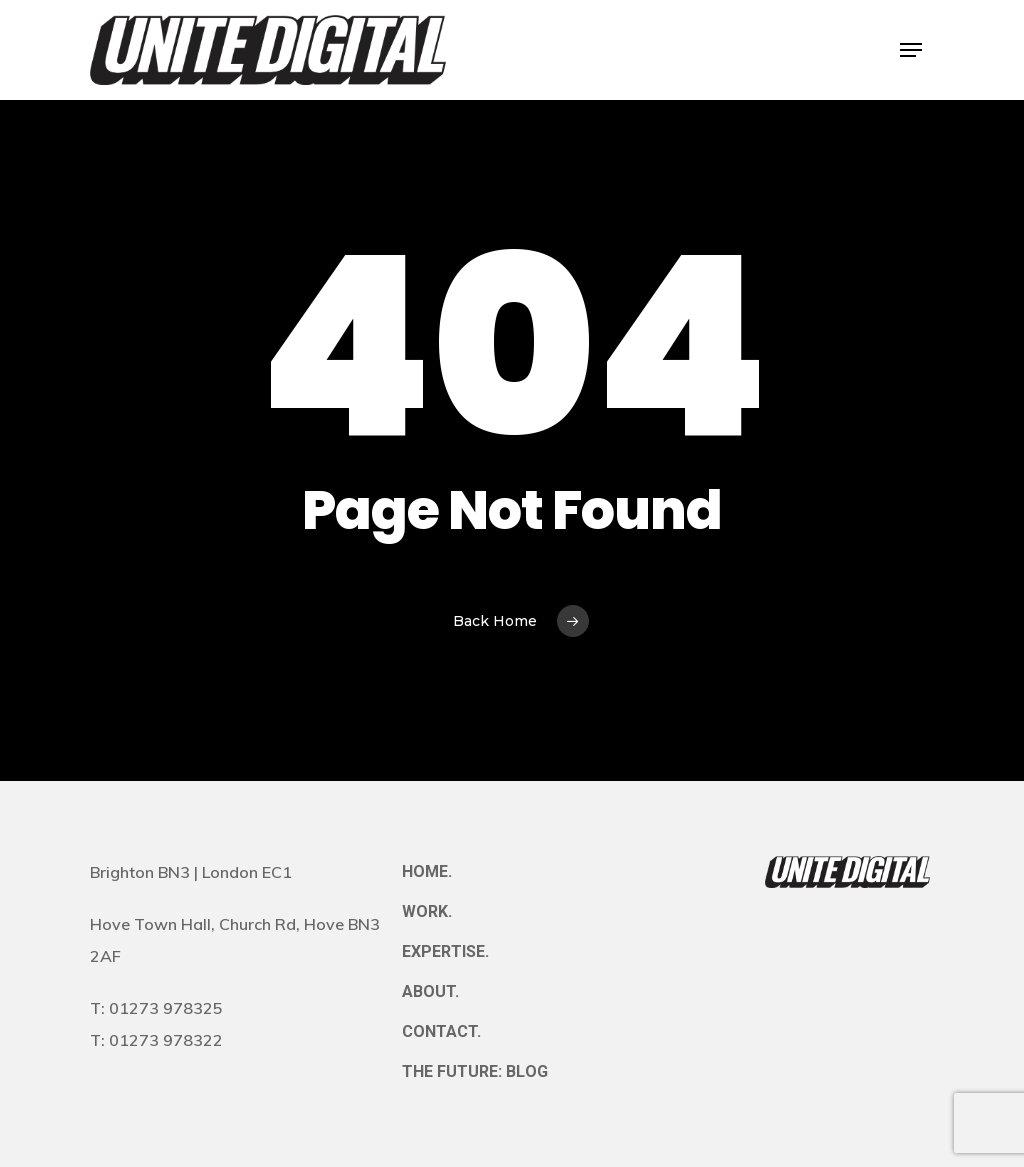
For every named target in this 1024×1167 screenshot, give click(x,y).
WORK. (427, 911)
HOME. (427, 871)
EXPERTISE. (445, 951)
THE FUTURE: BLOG (475, 1071)
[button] (911, 50)
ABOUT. (430, 991)
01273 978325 (166, 1008)
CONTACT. (441, 1031)
